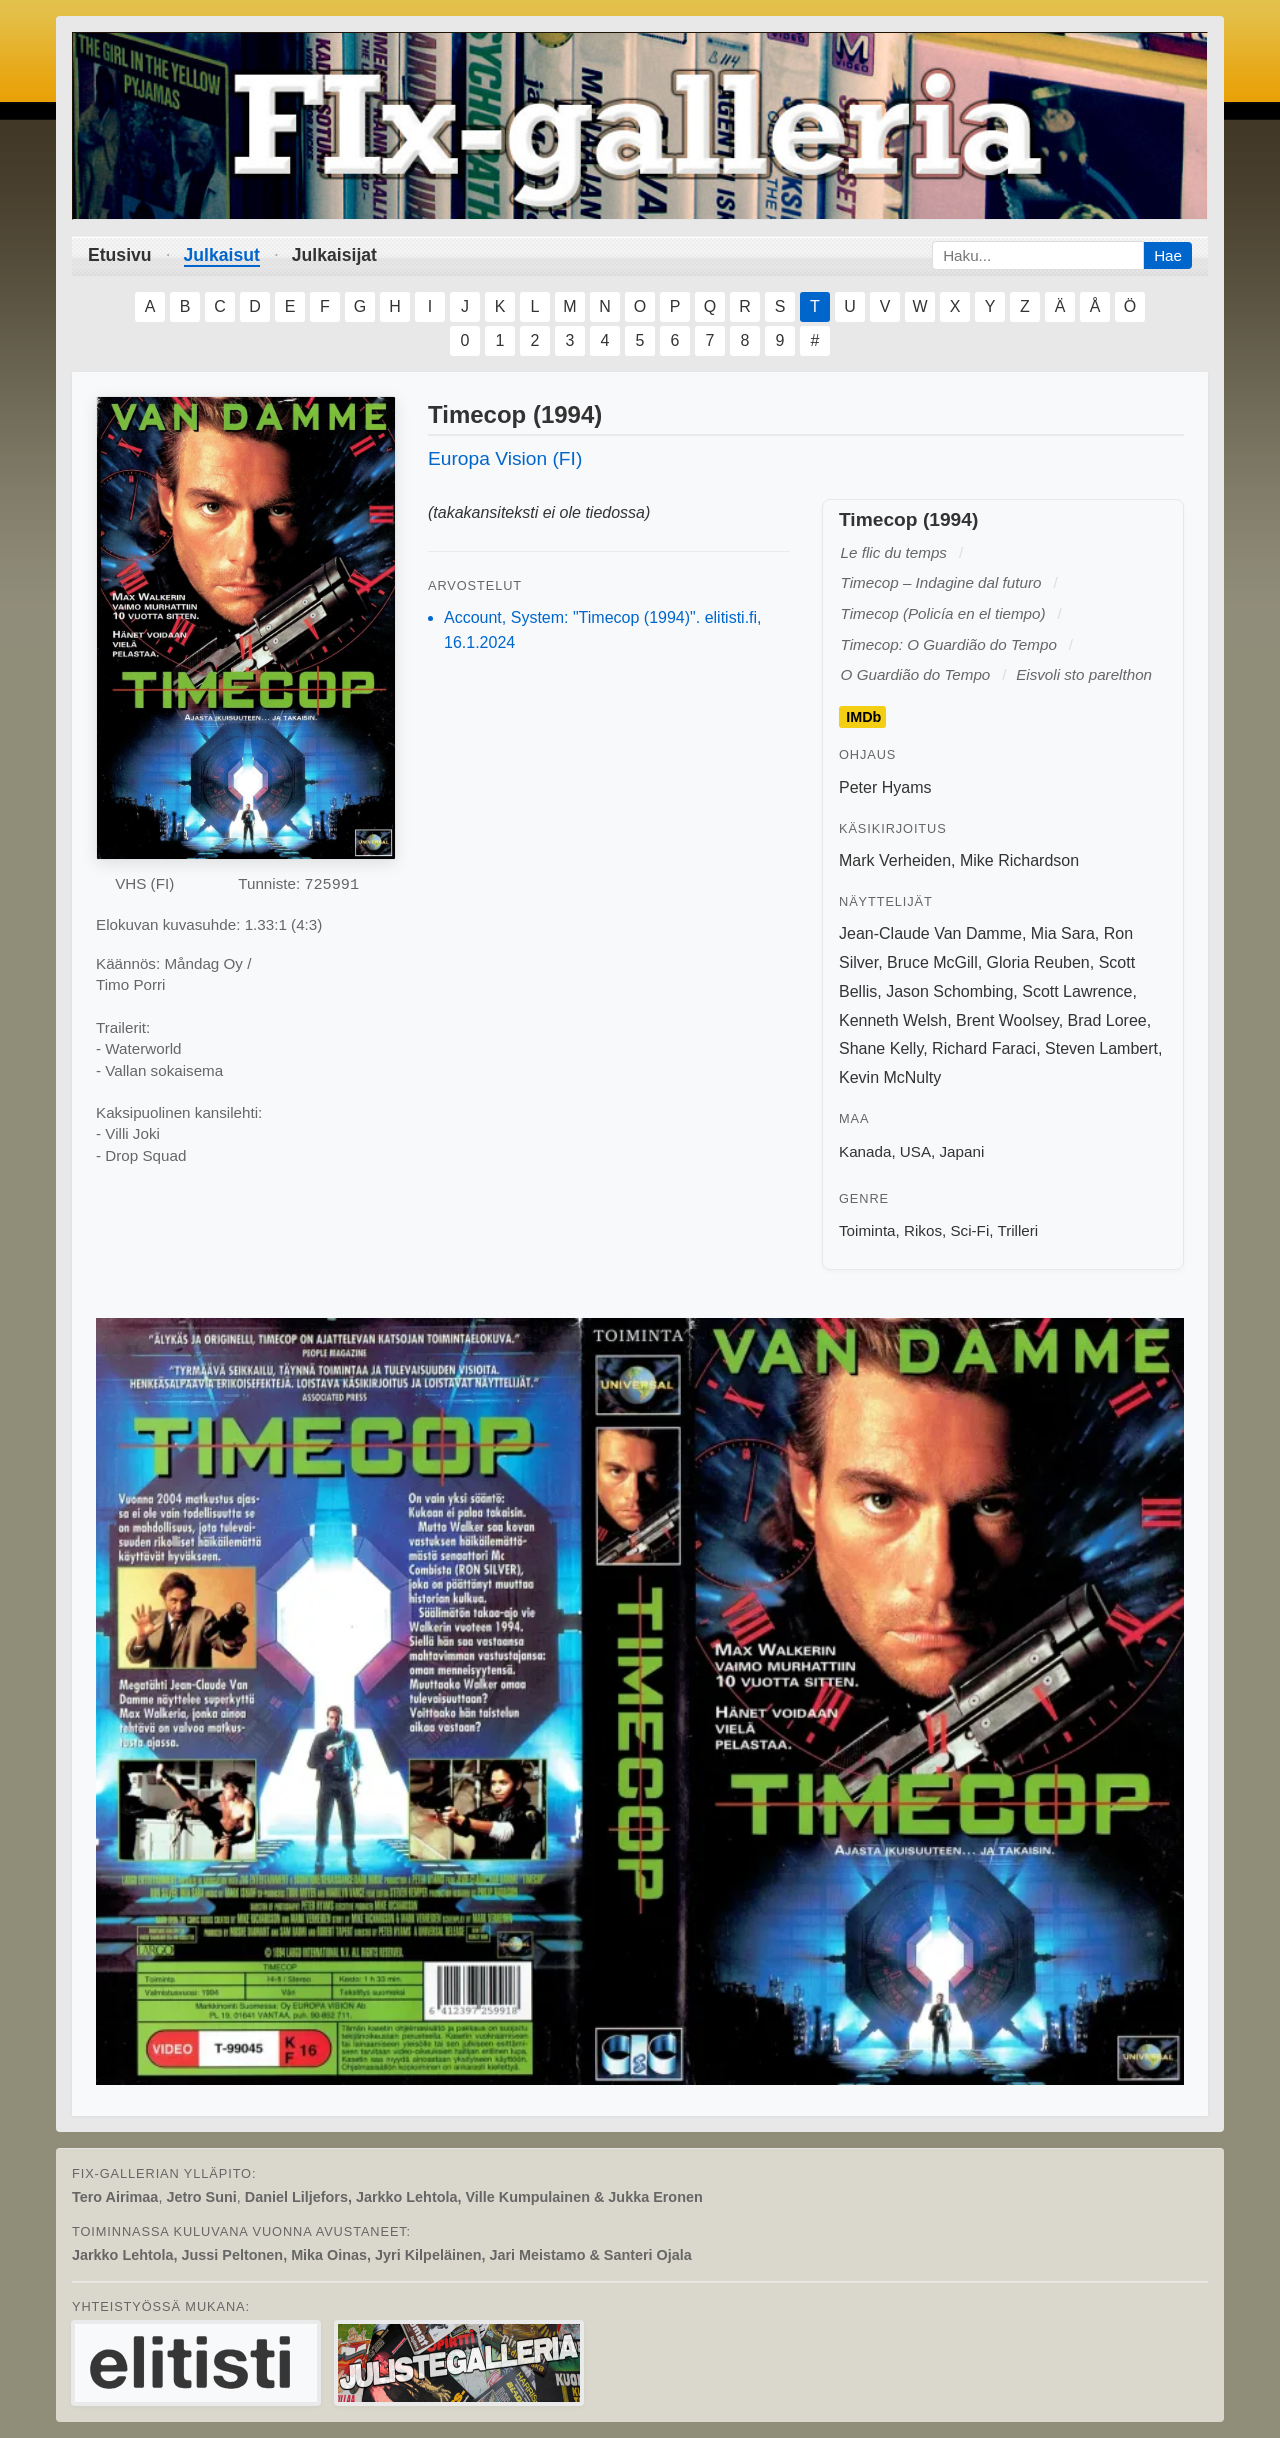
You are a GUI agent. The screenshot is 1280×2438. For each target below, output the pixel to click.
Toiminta (867, 1230)
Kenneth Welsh (893, 1020)
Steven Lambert (1101, 1048)
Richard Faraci (984, 1048)
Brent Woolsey (1007, 1020)
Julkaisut (222, 255)
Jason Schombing (949, 991)
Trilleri (1017, 1230)
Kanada (865, 1151)
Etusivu (120, 255)
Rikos (923, 1230)
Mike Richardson (1019, 860)
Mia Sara (1063, 933)
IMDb (863, 717)
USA (915, 1151)
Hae (1168, 255)
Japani (962, 1151)
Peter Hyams (885, 787)
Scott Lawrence (1077, 991)
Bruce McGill (932, 962)
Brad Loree (1107, 1020)
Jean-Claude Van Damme (930, 933)
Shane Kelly (881, 1048)
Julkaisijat (334, 255)
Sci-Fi (969, 1230)
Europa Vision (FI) (505, 458)
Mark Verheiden (895, 860)
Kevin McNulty (890, 1077)
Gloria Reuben (1038, 962)
